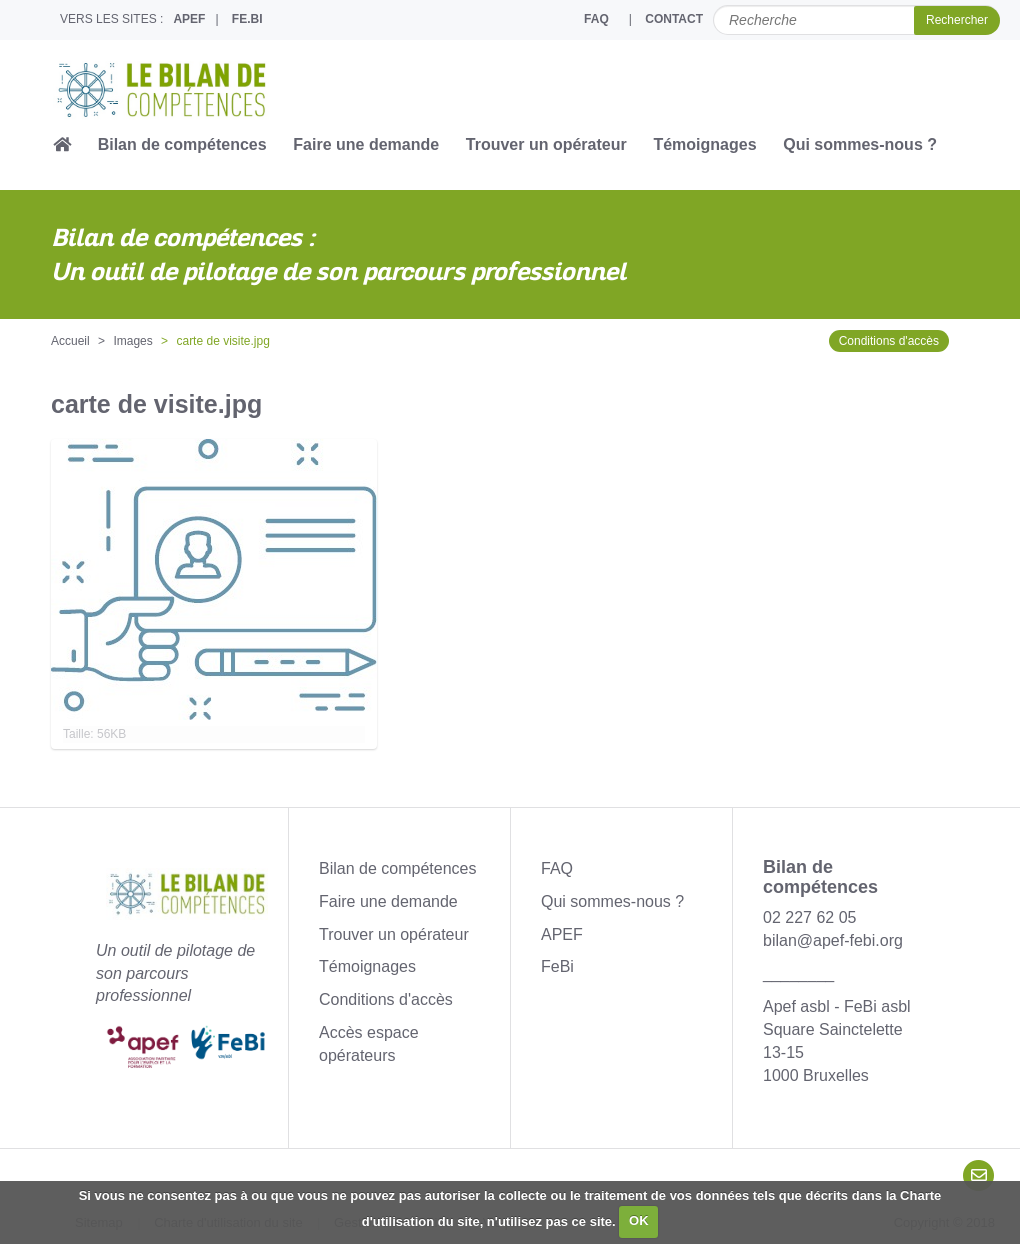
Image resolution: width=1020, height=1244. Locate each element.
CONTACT (674, 19)
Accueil (70, 341)
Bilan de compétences (182, 144)
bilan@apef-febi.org (833, 940)
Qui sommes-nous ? (860, 144)
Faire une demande (366, 144)
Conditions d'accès (889, 341)
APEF (189, 19)
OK (639, 1220)
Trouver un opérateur (546, 144)
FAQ (596, 19)
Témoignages (704, 144)
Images (132, 341)
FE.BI (247, 19)
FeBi (557, 966)
